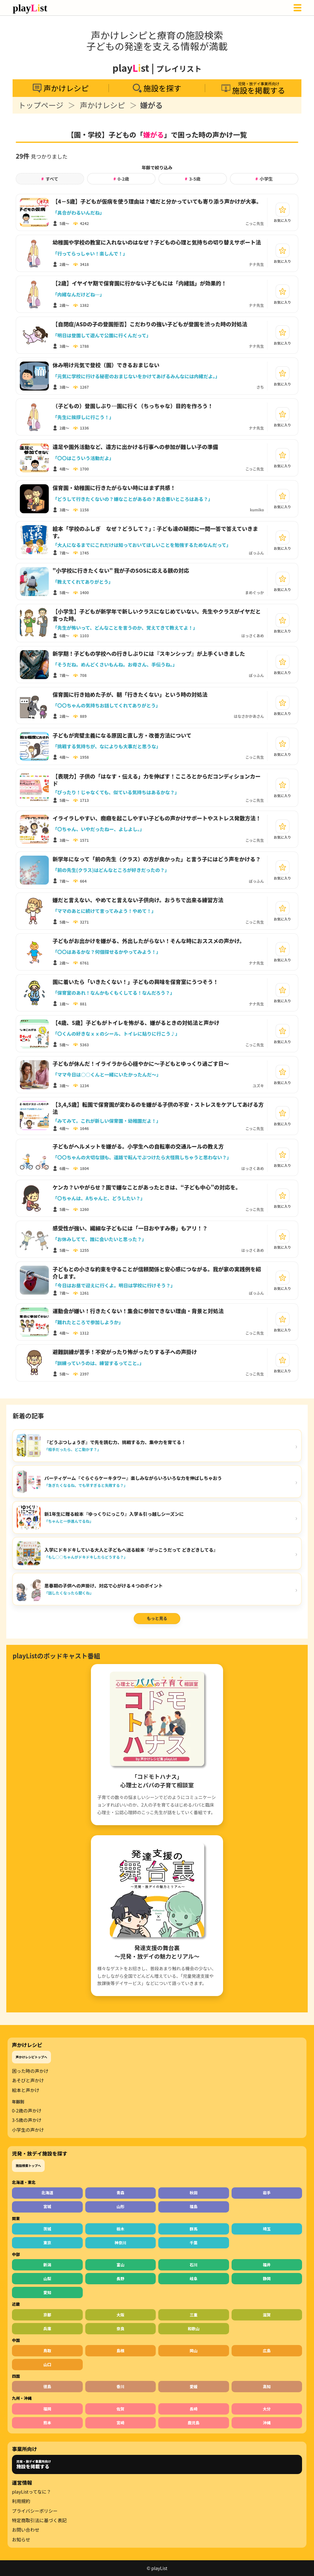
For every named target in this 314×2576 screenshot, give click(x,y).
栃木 (120, 2229)
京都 (47, 2315)
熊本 (47, 2423)
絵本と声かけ (25, 2090)
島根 (120, 2351)
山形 (120, 2206)
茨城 (47, 2229)
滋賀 (267, 2315)
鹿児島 (193, 2423)
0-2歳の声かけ (27, 2110)
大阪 (120, 2315)
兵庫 (47, 2328)
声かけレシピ (102, 105)
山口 (47, 2364)
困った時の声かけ (30, 2071)
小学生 (264, 179)
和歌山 (193, 2328)
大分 (267, 2409)
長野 (120, 2278)
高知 (267, 2386)
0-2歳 (121, 179)
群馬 (194, 2229)
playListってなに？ (31, 2492)
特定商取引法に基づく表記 (39, 2520)
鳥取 (47, 2351)
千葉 (194, 2243)
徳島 (47, 2386)
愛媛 (194, 2386)
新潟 (47, 2265)
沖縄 (267, 2423)
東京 (47, 2243)
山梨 (47, 2278)
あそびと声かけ (28, 2080)
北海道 (47, 2193)
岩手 (267, 2193)
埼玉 (267, 2229)
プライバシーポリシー (35, 2511)
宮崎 (120, 2423)
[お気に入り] (282, 210)
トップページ (41, 105)
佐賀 (120, 2409)
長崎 (194, 2409)
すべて (50, 179)
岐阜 (194, 2278)
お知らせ (21, 2539)
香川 (120, 2386)
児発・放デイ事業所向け (33, 2464)
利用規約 (21, 2501)
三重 (194, 2315)
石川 (194, 2265)
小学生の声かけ (28, 2130)
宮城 (47, 2206)
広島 (267, 2351)
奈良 (120, 2328)
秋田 (194, 2193)
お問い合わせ (25, 2530)
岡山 (194, 2351)
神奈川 (120, 2243)
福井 (267, 2265)
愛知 (47, 2292)
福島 (194, 2206)
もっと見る (157, 1618)
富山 (120, 2265)
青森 (120, 2193)
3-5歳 (192, 179)
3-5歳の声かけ (27, 2120)
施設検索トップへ (28, 2165)
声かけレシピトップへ (31, 2057)
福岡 (47, 2409)
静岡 (267, 2278)
